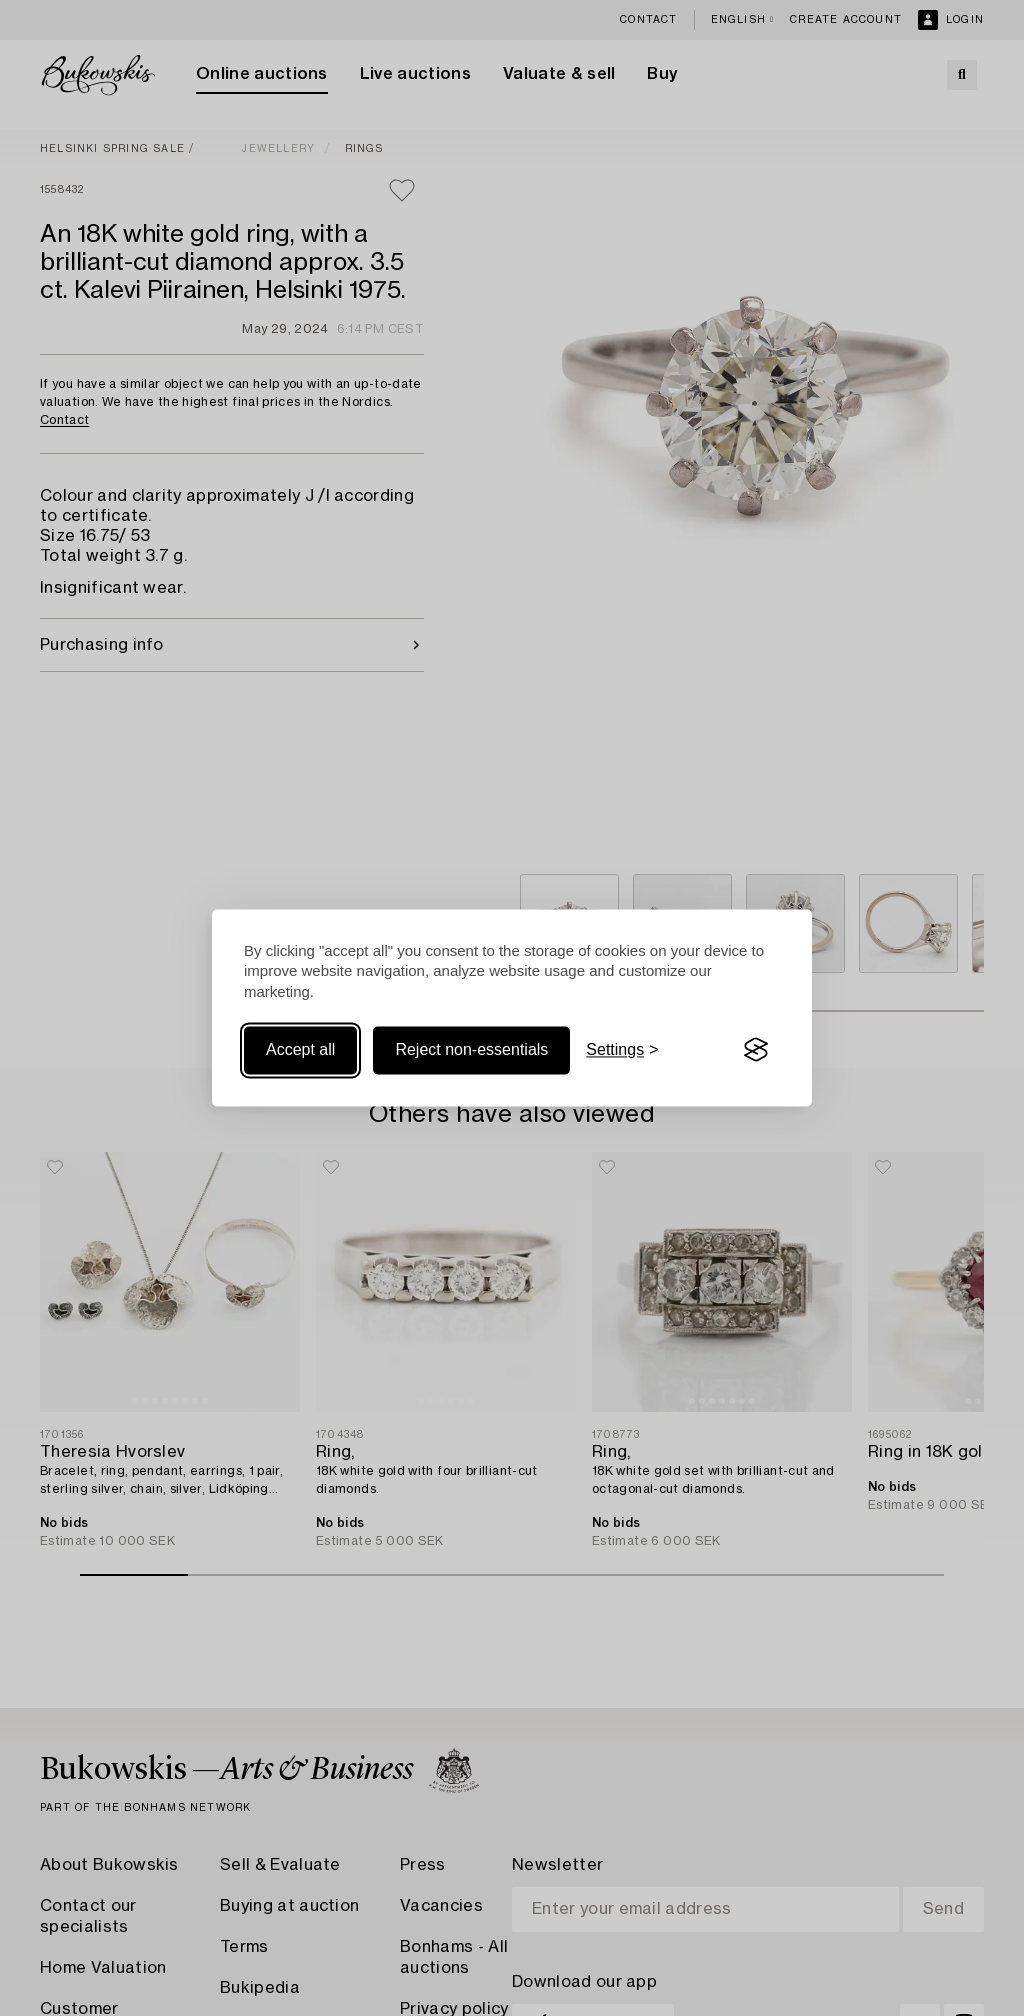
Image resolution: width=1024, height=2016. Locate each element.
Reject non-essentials (471, 1049)
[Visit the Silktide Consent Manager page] (756, 1050)
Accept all (300, 1049)
